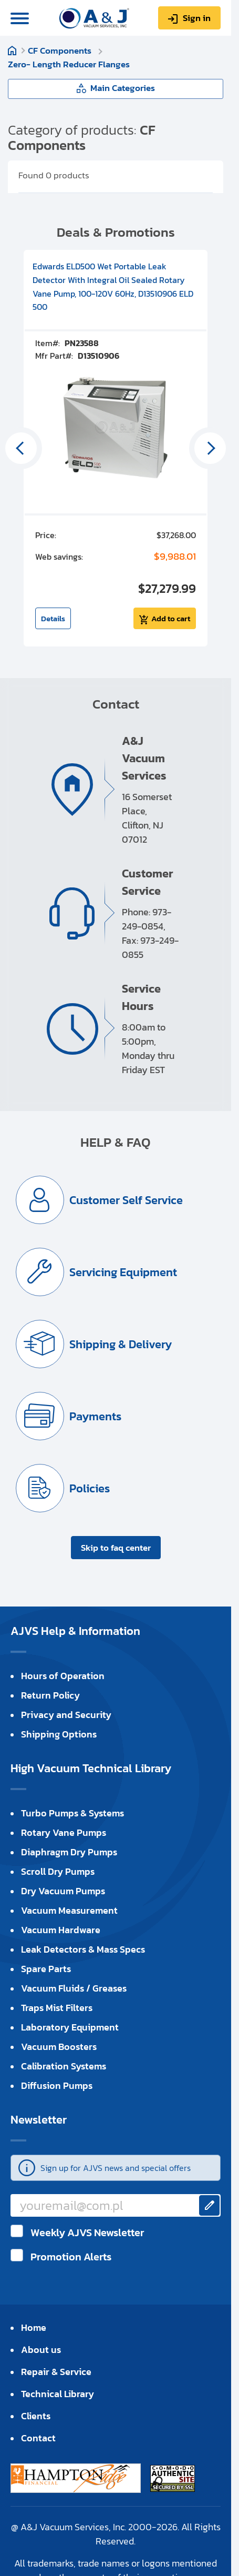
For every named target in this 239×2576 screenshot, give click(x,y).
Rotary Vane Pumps (63, 1832)
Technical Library (57, 2394)
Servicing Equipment (123, 1272)
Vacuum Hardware (60, 1930)
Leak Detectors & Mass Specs (83, 1949)
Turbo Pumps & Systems (72, 1813)
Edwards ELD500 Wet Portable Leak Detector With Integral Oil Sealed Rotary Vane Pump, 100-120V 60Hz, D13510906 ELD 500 (113, 286)
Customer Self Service (126, 1200)
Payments (95, 1416)
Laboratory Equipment (70, 2027)
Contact (38, 2438)
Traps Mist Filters (56, 2008)
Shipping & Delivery (120, 1344)
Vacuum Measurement (69, 1910)
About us (41, 2349)
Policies (89, 1488)
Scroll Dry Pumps (58, 1871)
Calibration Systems (63, 2066)
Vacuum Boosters (59, 2046)
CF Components (60, 50)
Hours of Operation (63, 1676)
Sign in (197, 18)
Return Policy (50, 1695)
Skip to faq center (116, 1547)
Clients (35, 2416)
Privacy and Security (66, 1715)
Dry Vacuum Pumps (63, 1891)
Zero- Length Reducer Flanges (69, 64)
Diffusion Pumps (56, 2085)
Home (12, 50)
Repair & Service (56, 2372)
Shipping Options (59, 1734)
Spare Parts (46, 1969)
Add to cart (170, 618)
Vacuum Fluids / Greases (74, 1988)
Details (53, 618)
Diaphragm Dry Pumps (69, 1852)
